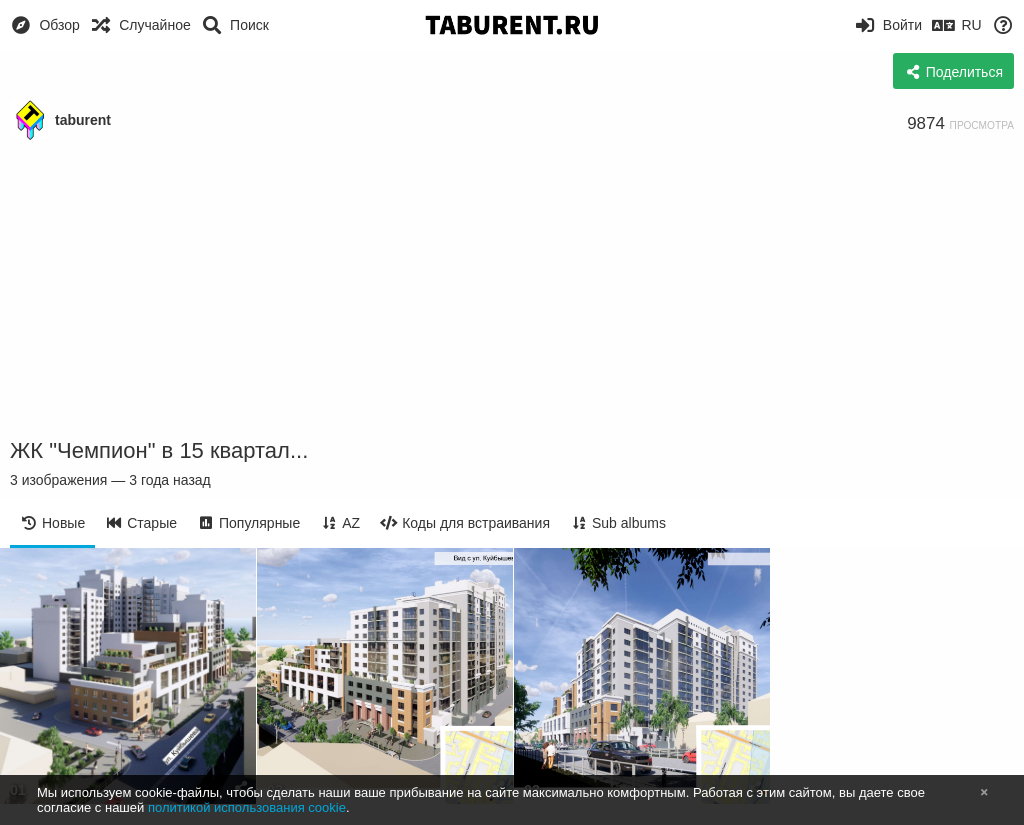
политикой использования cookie (247, 807)
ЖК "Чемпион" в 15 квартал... (159, 450)
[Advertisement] (512, 290)
